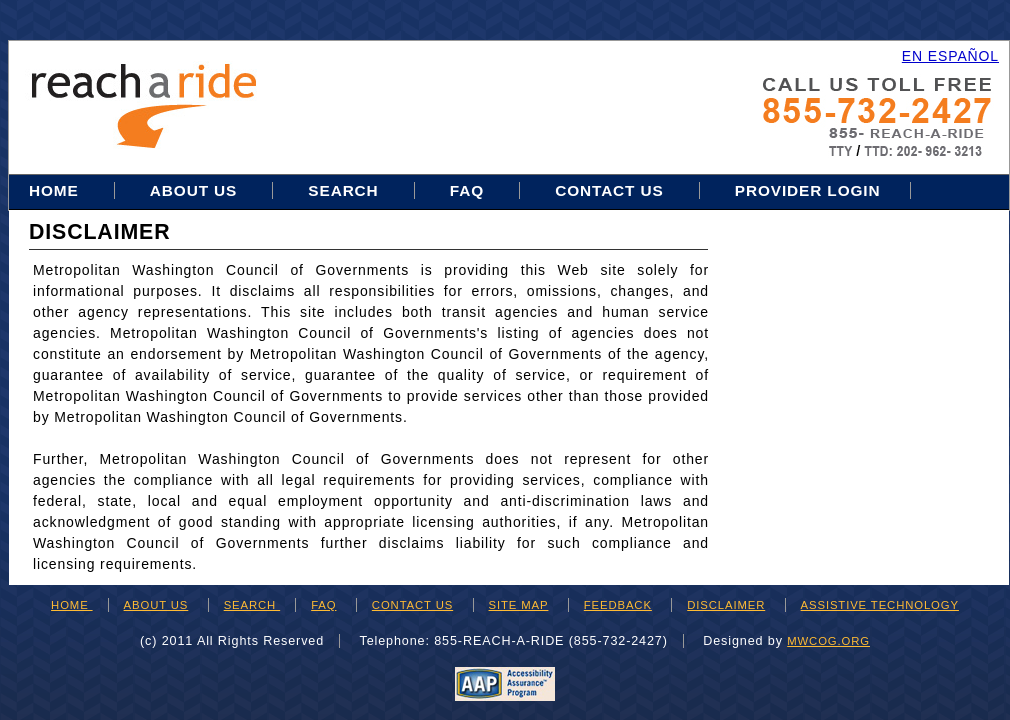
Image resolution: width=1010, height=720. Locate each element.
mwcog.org (828, 641)
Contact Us (609, 190)
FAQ (467, 190)
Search (345, 190)
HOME (72, 605)
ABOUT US (156, 605)
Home (56, 190)
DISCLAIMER (726, 605)
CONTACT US (412, 605)
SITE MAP (519, 605)
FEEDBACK (618, 605)
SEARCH (252, 605)
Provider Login (808, 190)
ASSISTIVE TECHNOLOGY (880, 605)
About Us (193, 190)
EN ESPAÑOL (950, 56)
